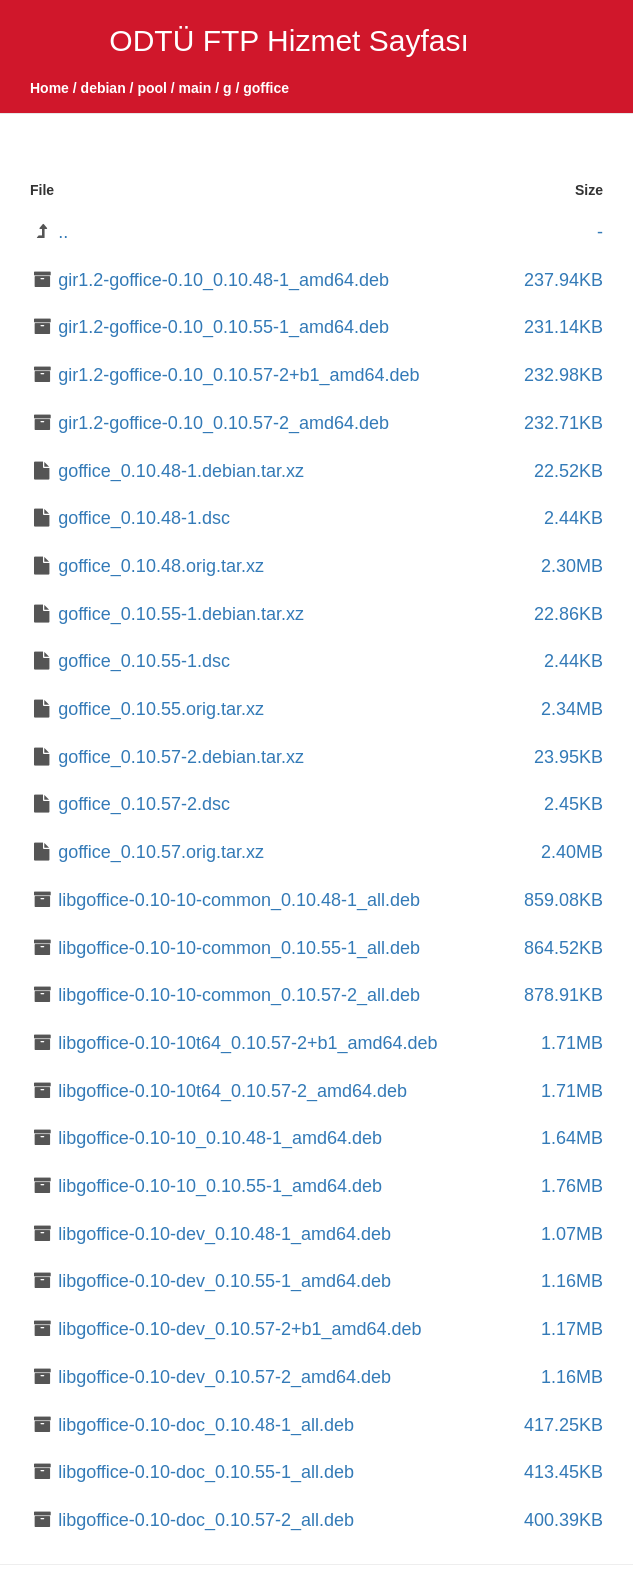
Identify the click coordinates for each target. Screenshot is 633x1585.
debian (103, 88)
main (195, 88)
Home (49, 88)
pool (152, 88)
